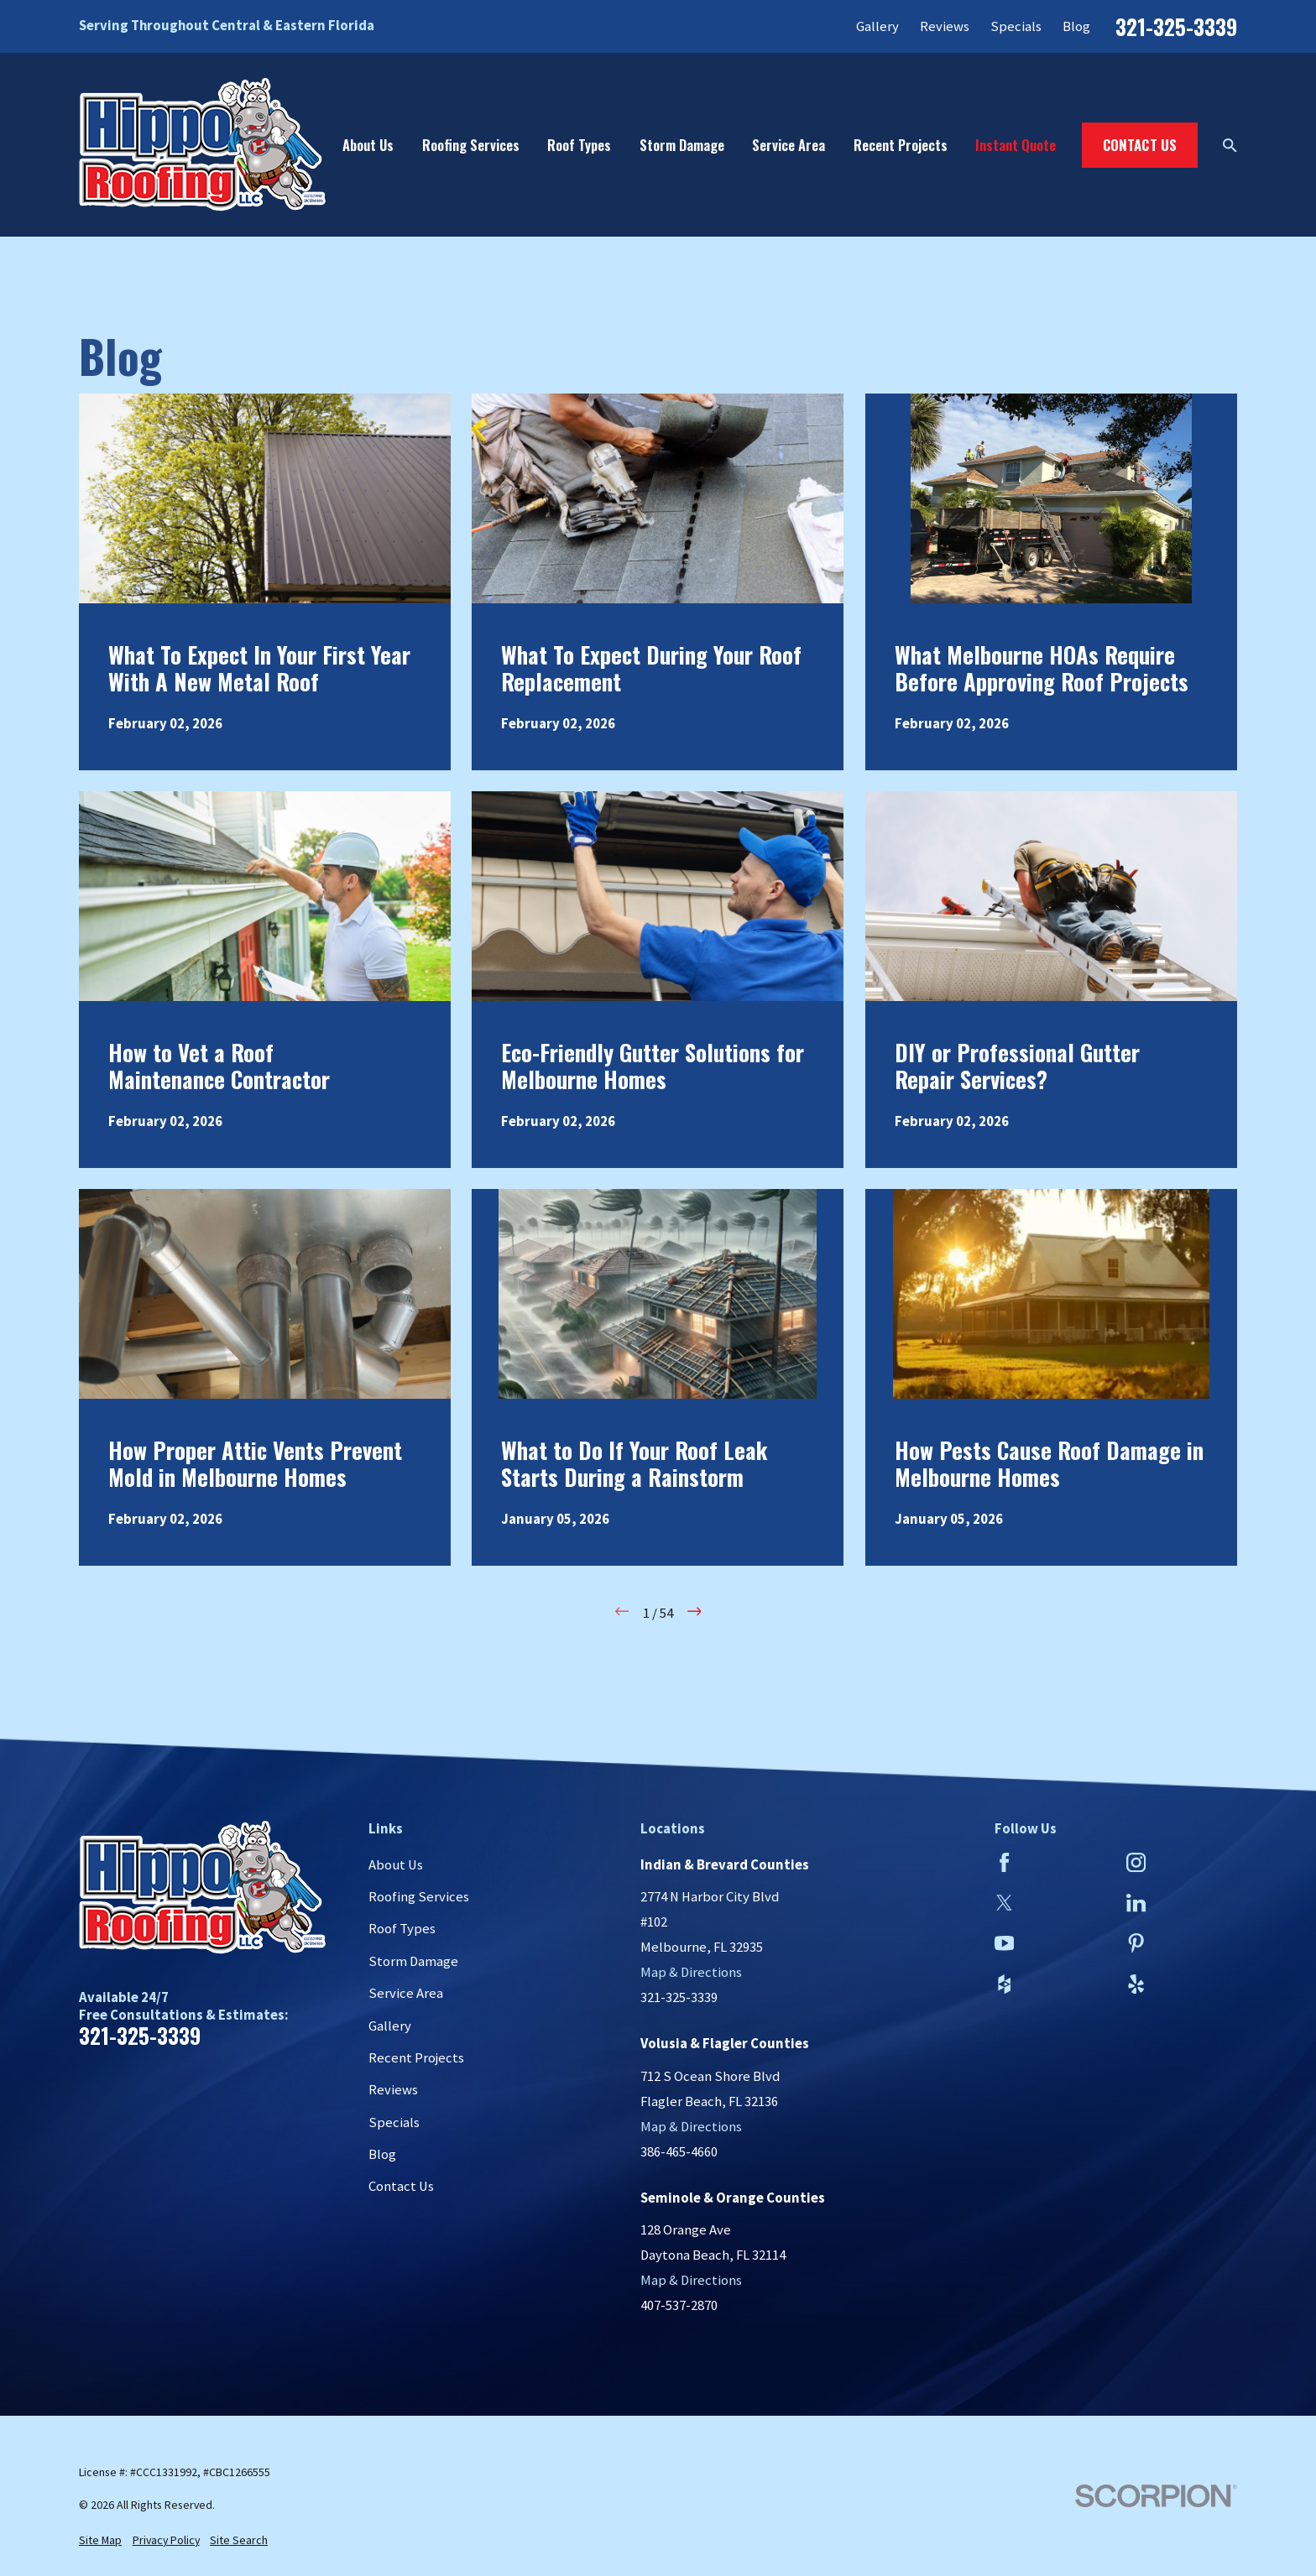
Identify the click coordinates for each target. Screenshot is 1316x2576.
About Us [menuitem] (368, 144)
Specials (1016, 26)
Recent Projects (416, 2058)
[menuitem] (100, 2540)
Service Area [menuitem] (788, 144)
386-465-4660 (679, 2152)
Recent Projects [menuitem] (901, 144)
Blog (1076, 26)
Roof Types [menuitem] (579, 144)
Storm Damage (413, 1961)
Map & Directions (691, 1972)
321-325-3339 (1176, 26)
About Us (395, 1865)
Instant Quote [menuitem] (1015, 144)
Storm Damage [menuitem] (682, 144)
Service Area (405, 1993)
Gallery (877, 26)
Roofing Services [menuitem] (471, 144)
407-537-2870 (679, 2305)
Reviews (944, 26)
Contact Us (1140, 144)
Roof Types (402, 1928)
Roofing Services (418, 1897)
